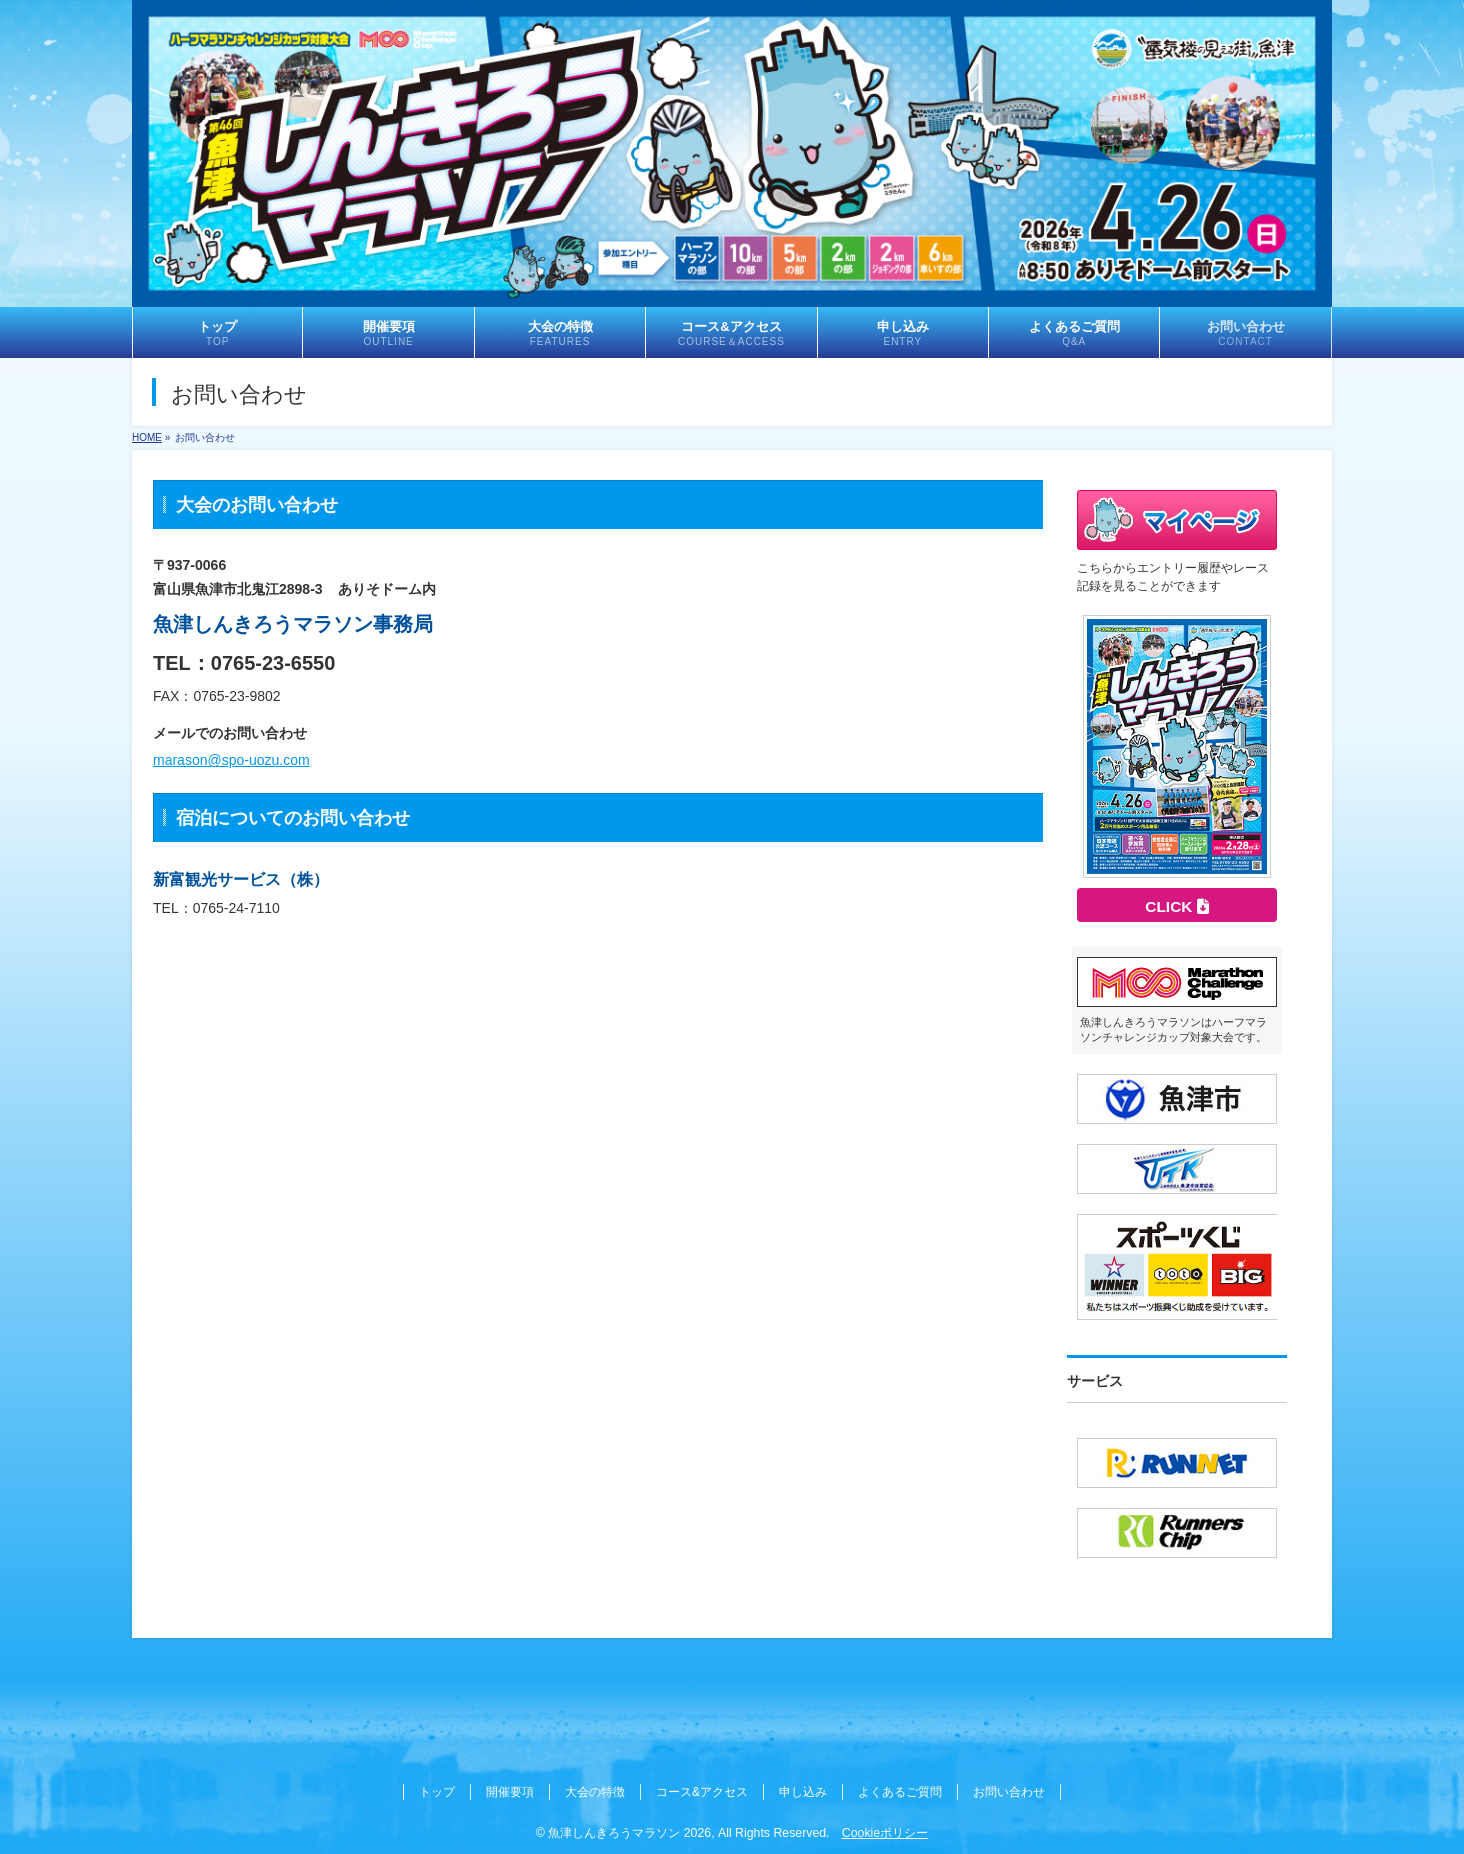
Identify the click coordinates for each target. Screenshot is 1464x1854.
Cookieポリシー (885, 1833)
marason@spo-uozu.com (231, 760)
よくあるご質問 (900, 1792)
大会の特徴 (595, 1792)
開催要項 (510, 1792)
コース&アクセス (702, 1792)
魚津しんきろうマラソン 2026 (629, 1833)
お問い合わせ (1009, 1792)
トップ (437, 1792)
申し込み (803, 1792)
